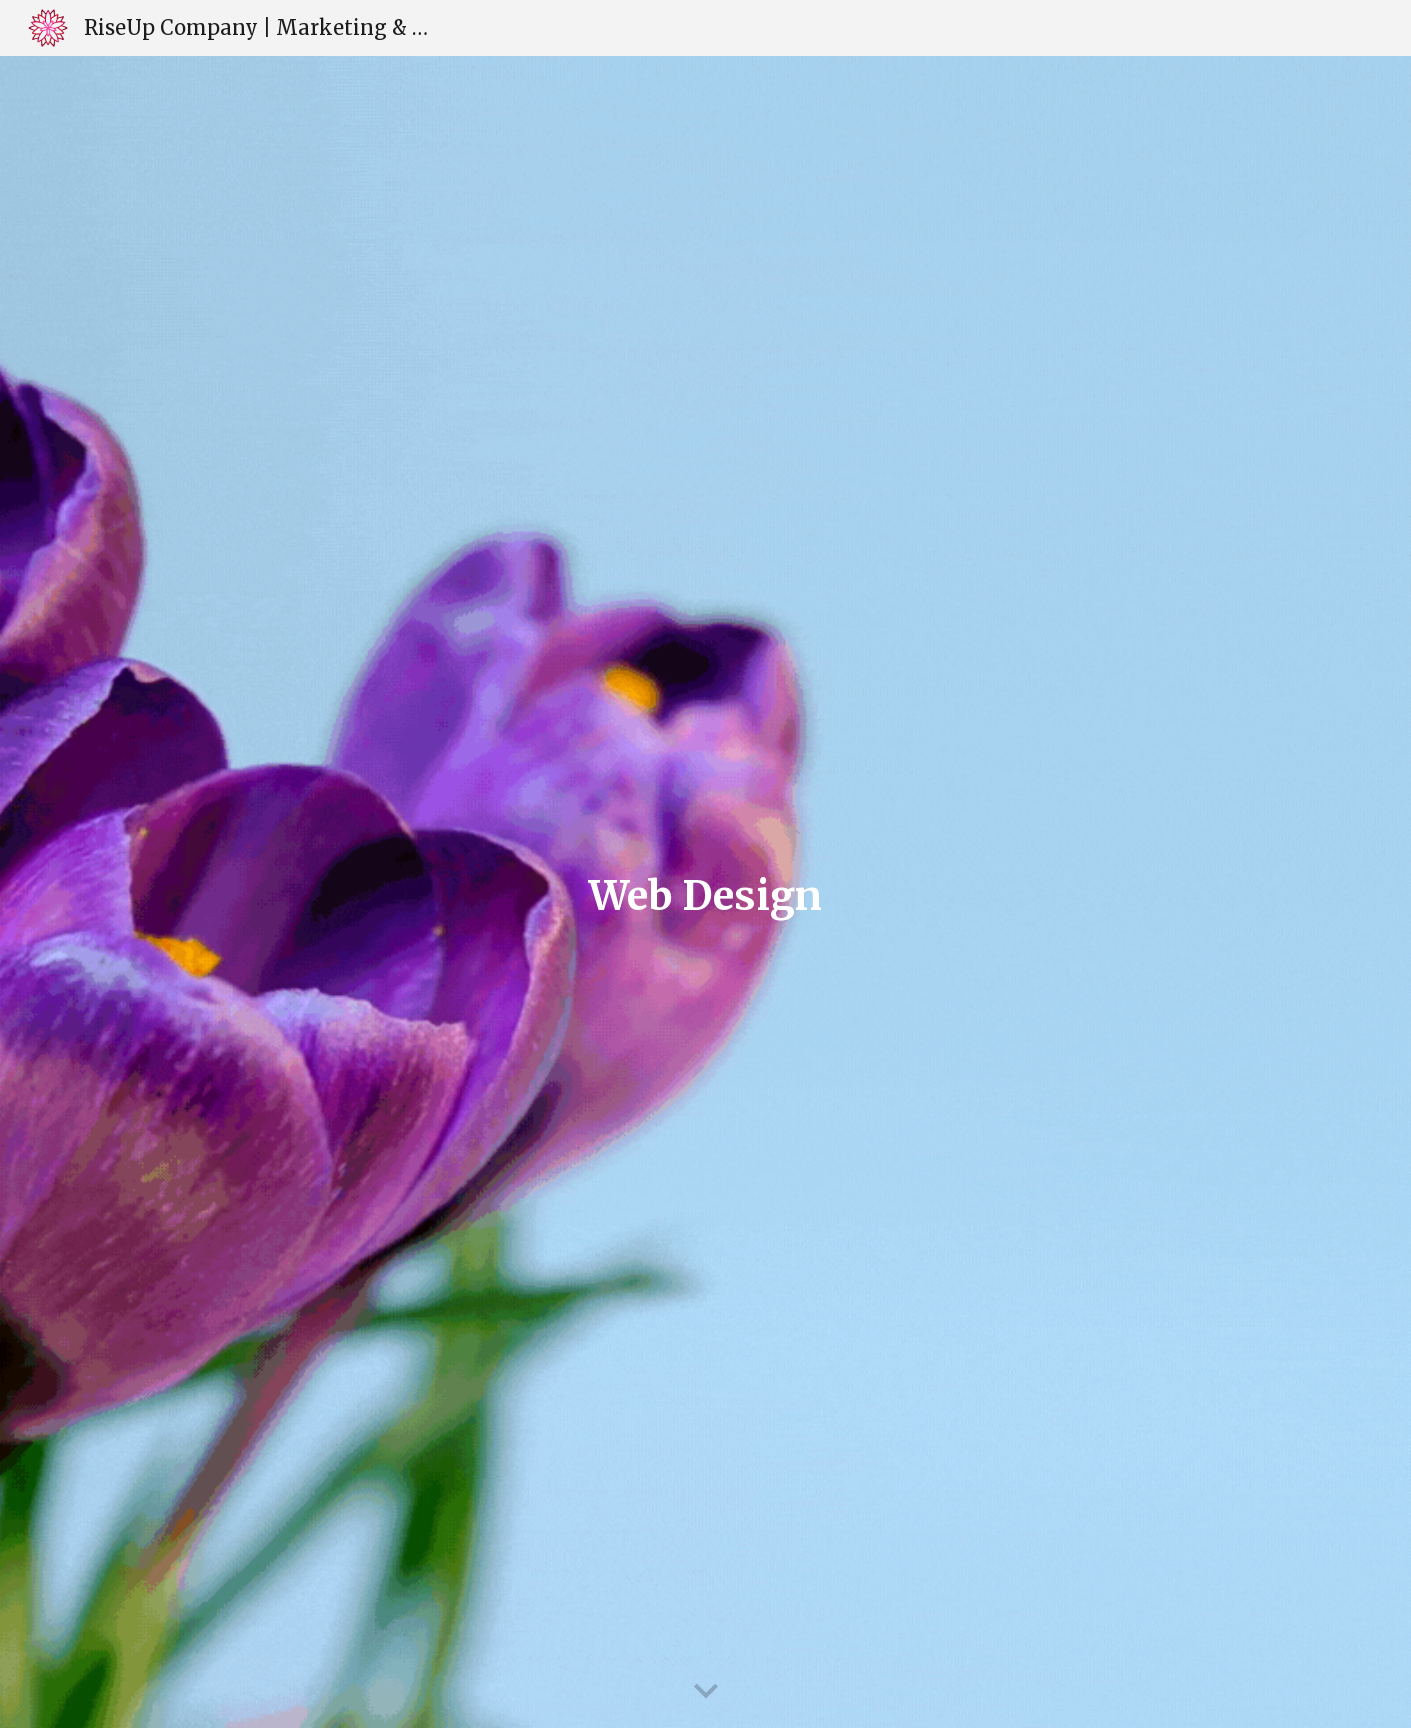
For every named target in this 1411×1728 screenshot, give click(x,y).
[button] (706, 1692)
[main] (706, 892)
